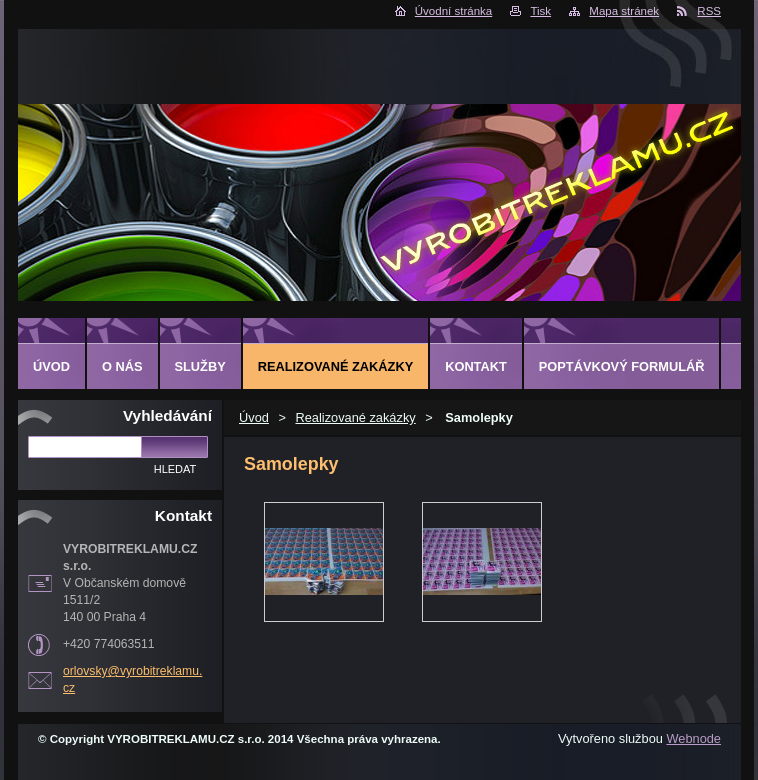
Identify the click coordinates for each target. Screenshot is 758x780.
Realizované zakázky (355, 417)
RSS (709, 11)
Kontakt (476, 366)
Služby (200, 366)
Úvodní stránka (453, 11)
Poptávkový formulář (622, 366)
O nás (122, 366)
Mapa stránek (624, 11)
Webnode (693, 738)
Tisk (540, 11)
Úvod (254, 417)
